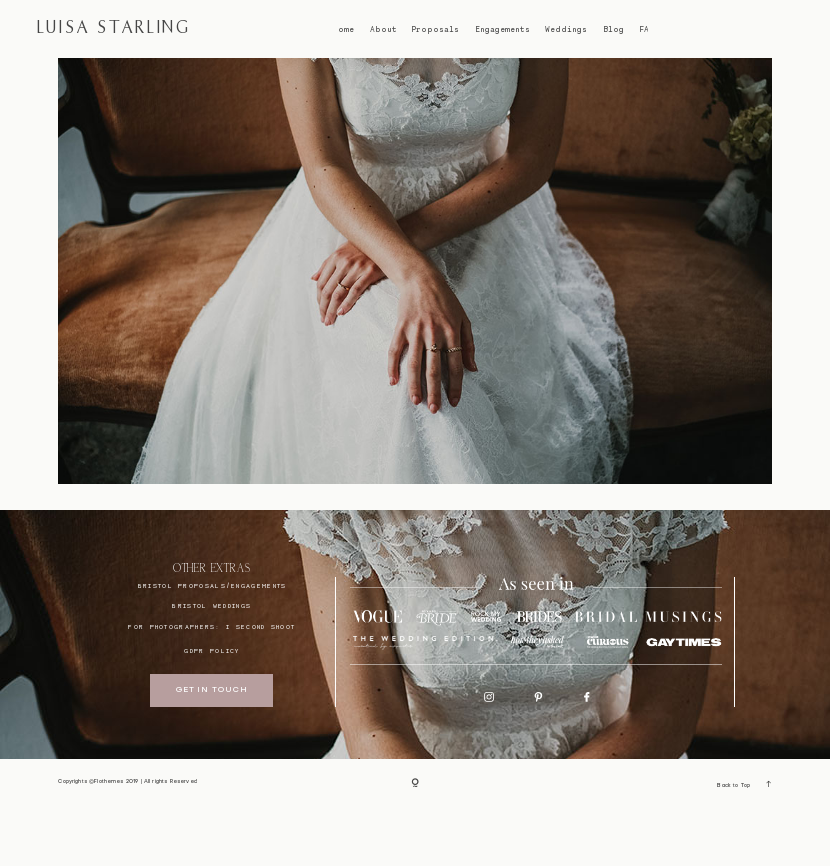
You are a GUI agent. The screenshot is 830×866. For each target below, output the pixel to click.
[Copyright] (415, 841)
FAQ (646, 29)
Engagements (502, 29)
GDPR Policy (211, 707)
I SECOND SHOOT (260, 684)
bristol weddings (211, 662)
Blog (613, 29)
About (383, 29)
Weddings (566, 29)
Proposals (435, 29)
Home (343, 29)
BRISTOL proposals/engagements (212, 642)
